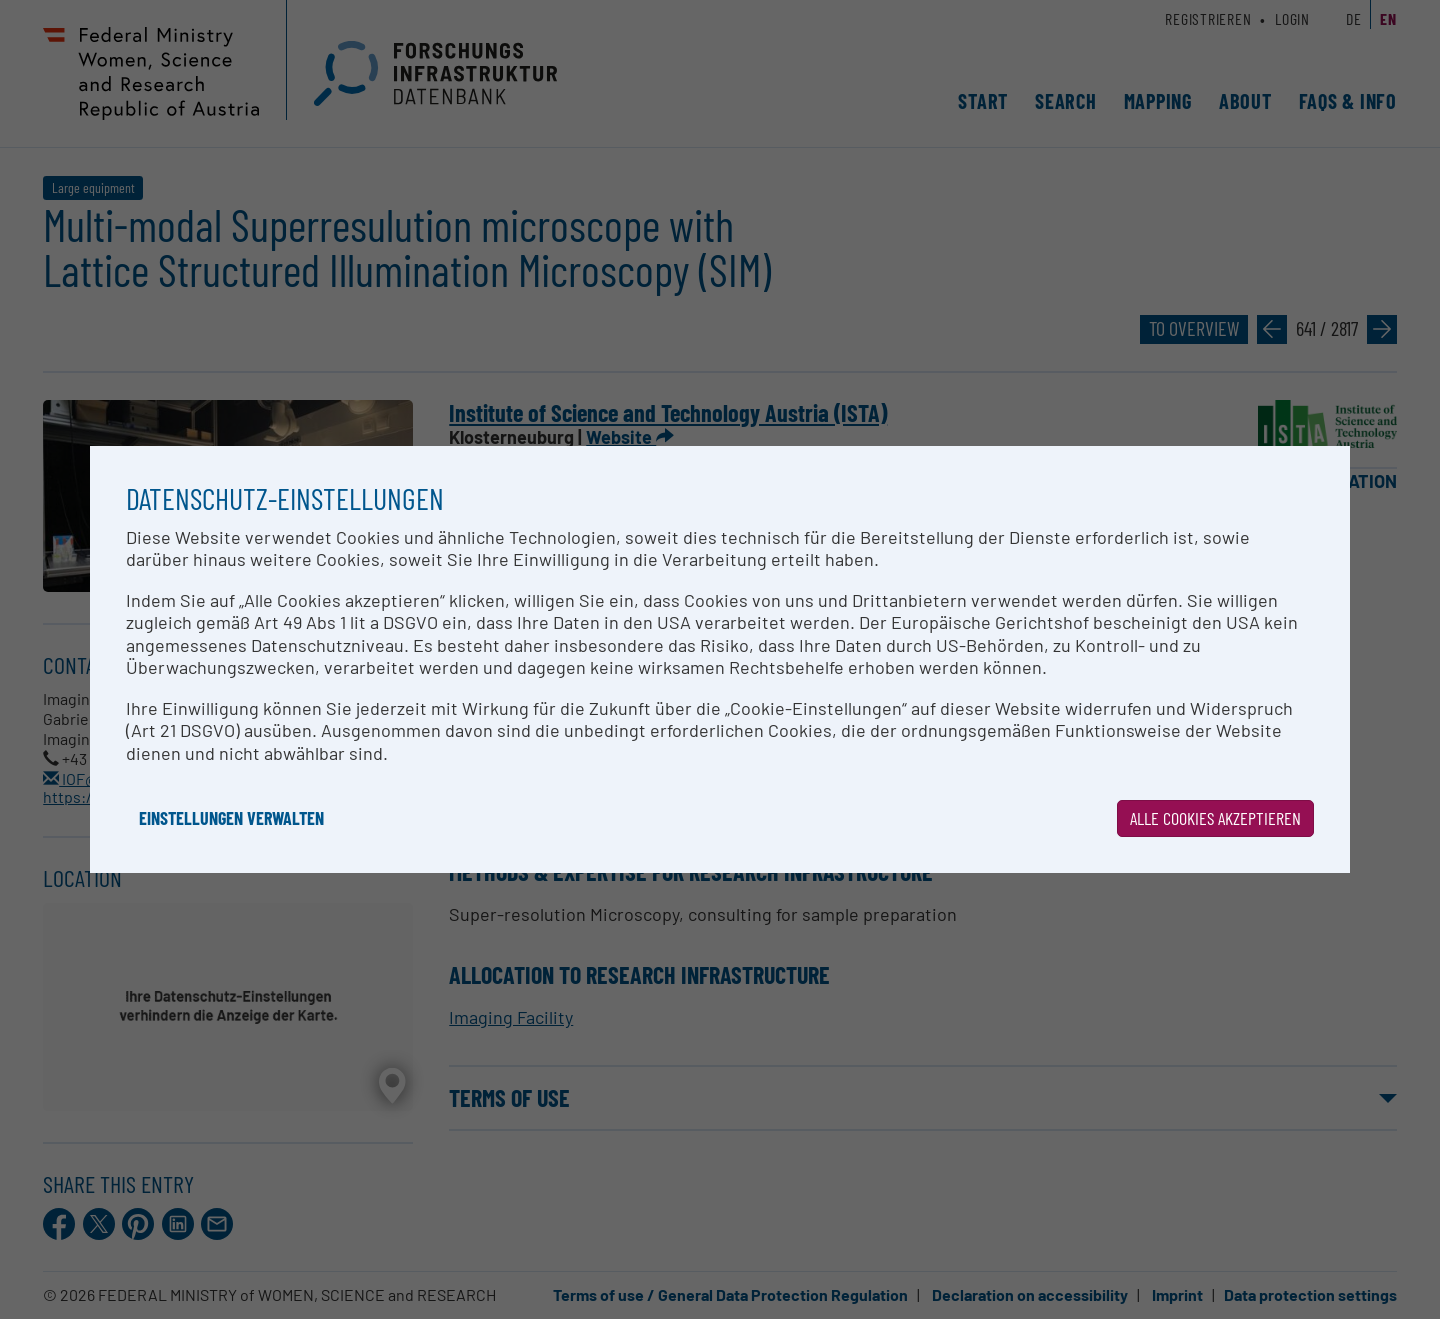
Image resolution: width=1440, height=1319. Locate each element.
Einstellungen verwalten (231, 818)
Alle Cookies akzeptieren (1215, 818)
